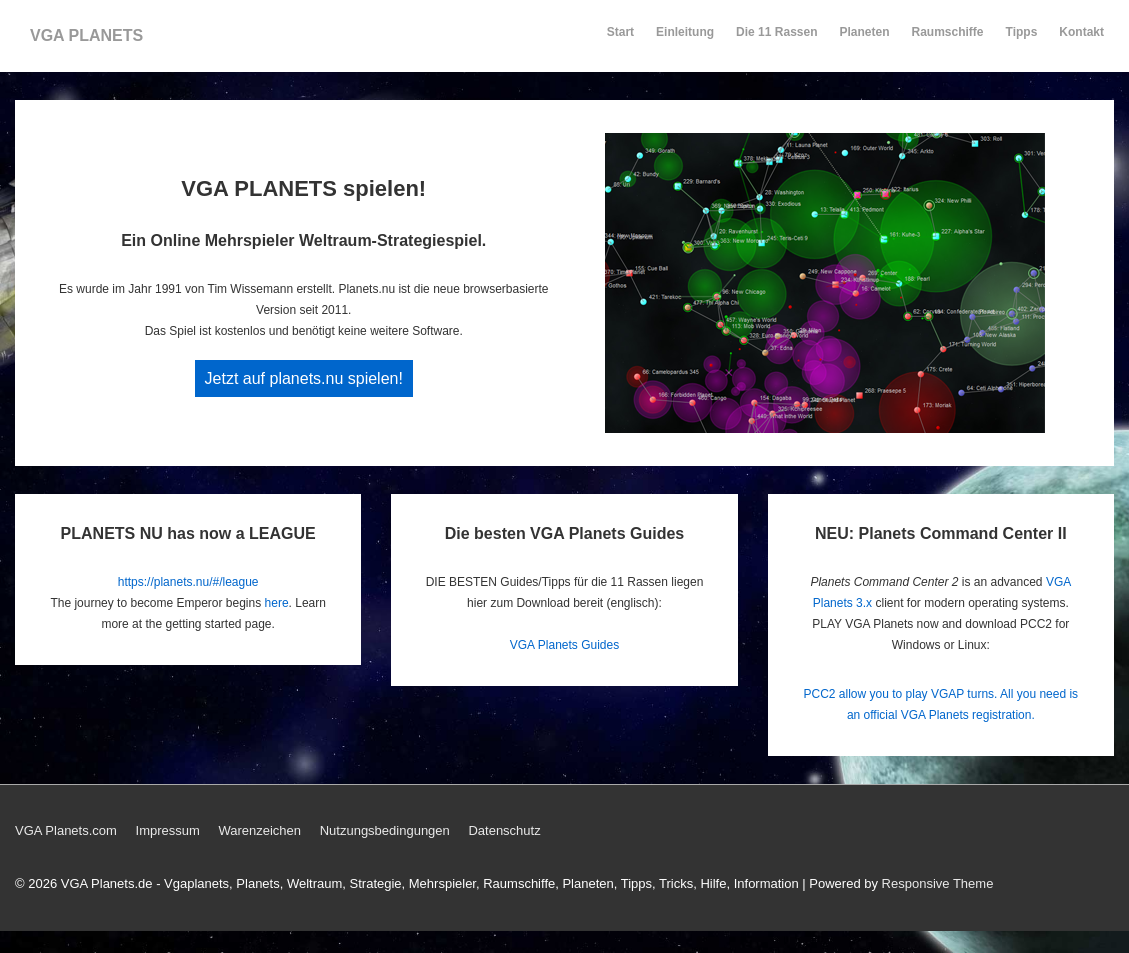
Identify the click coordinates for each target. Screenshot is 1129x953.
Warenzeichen (259, 830)
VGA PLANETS (86, 35)
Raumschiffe (948, 41)
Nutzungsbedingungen (385, 830)
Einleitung (685, 41)
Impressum (168, 830)
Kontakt (1081, 41)
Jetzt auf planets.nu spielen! (304, 378)
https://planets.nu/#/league (188, 582)
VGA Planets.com (66, 830)
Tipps (1023, 41)
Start (620, 32)
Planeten (865, 41)
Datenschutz (504, 830)
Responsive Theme (938, 883)
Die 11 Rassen (776, 41)
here (277, 603)
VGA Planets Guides (564, 645)
